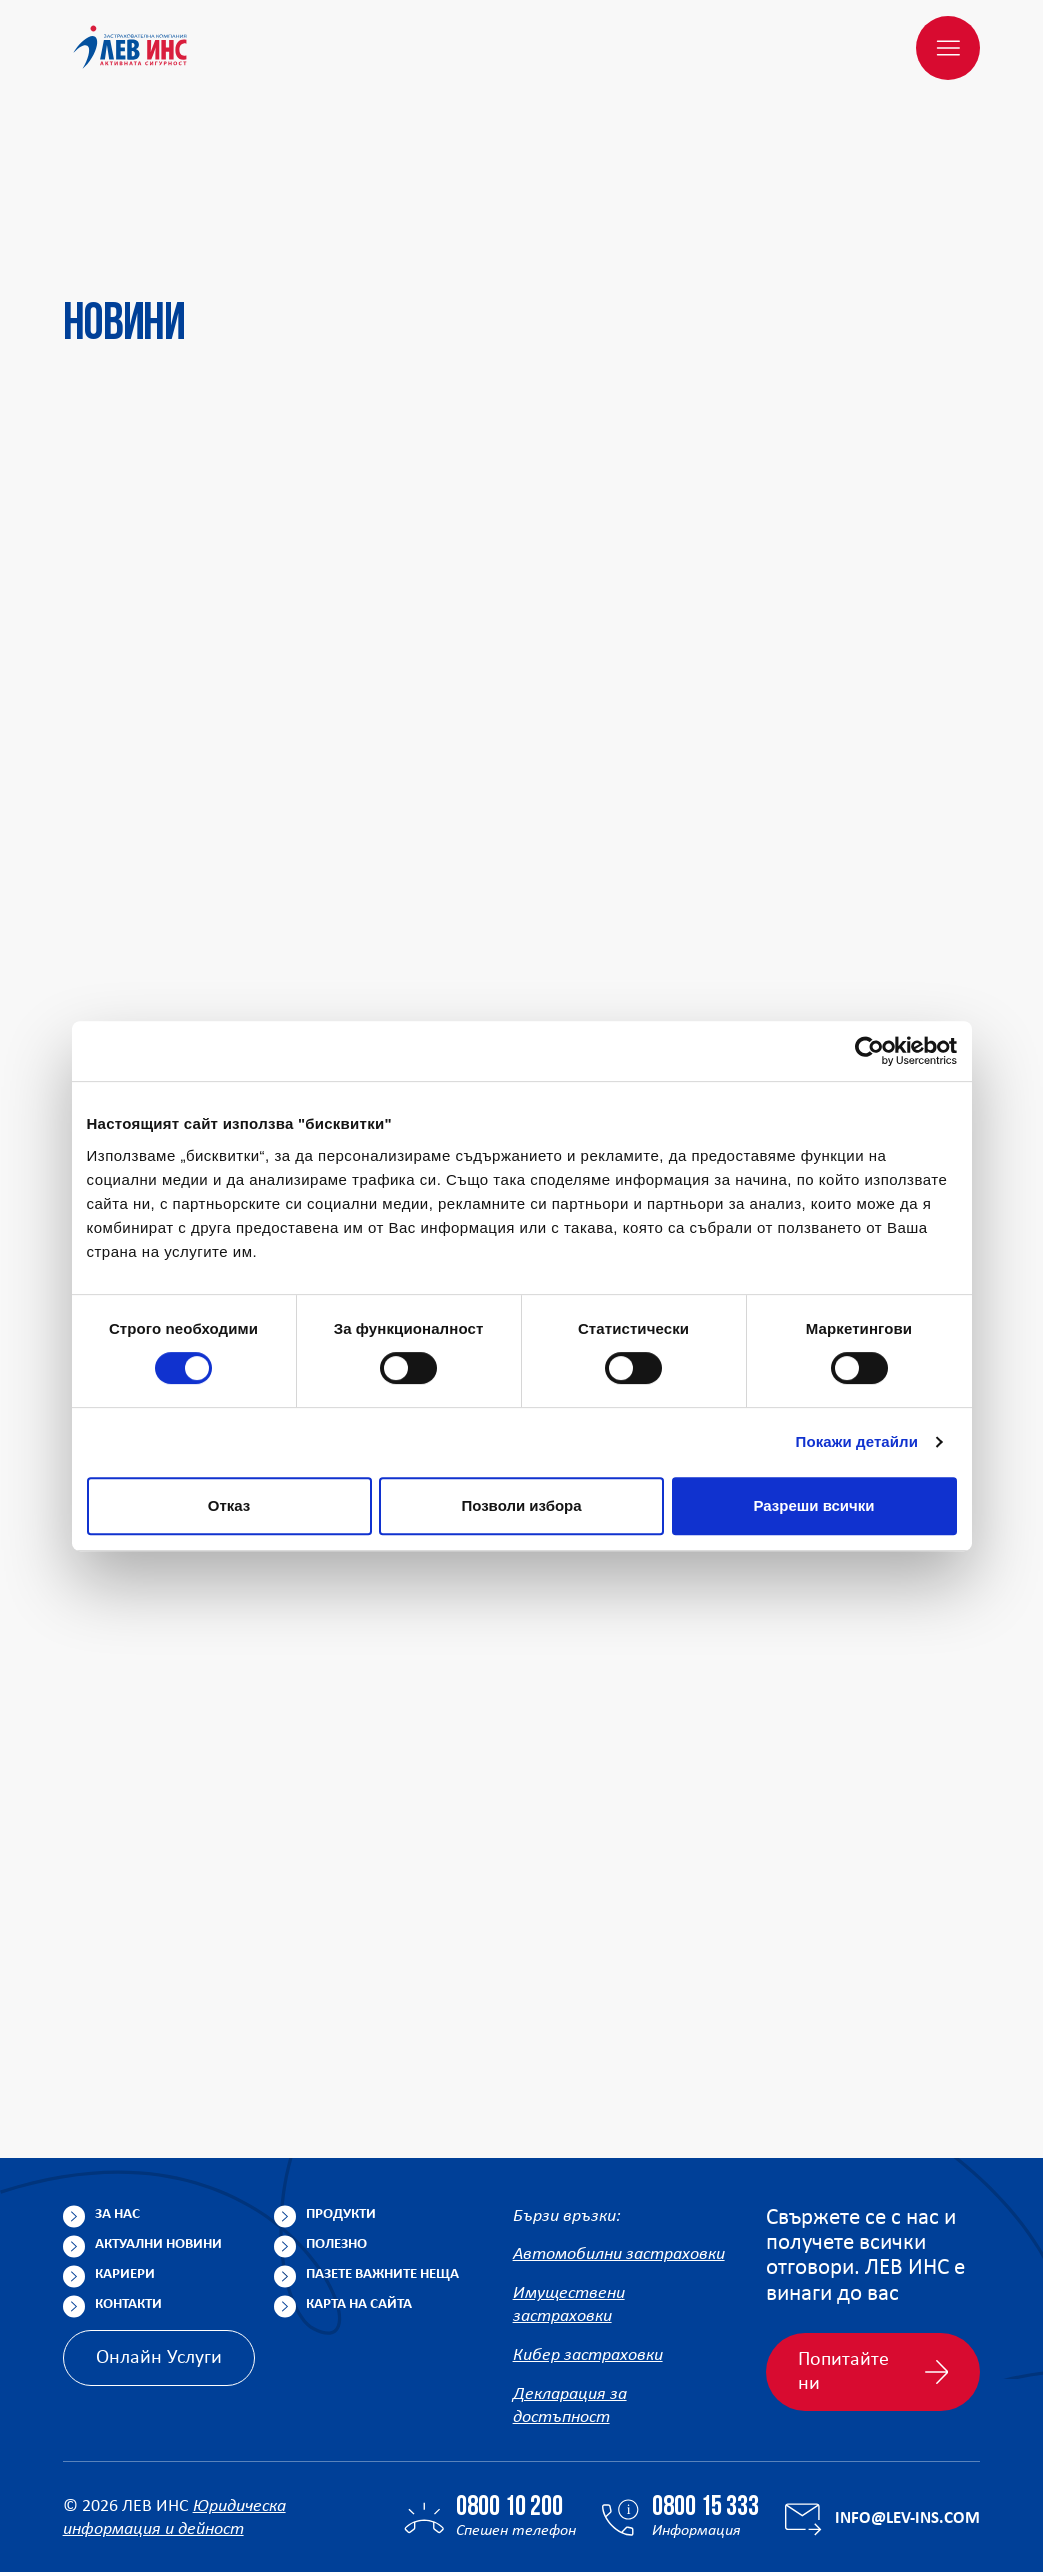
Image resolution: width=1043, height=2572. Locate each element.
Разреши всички (813, 1505)
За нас (117, 2118)
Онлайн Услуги (159, 2262)
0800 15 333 (705, 2413)
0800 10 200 (509, 2413)
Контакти (128, 2208)
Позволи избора (521, 1505)
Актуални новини (158, 2148)
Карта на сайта (359, 2208)
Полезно (336, 2148)
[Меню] (948, 48)
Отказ (229, 1505)
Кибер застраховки (588, 2260)
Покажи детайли (857, 1441)
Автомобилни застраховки (619, 2159)
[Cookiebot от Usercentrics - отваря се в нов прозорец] (869, 1051)
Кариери (125, 2178)
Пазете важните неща (382, 2178)
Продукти (341, 2118)
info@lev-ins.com (907, 2422)
